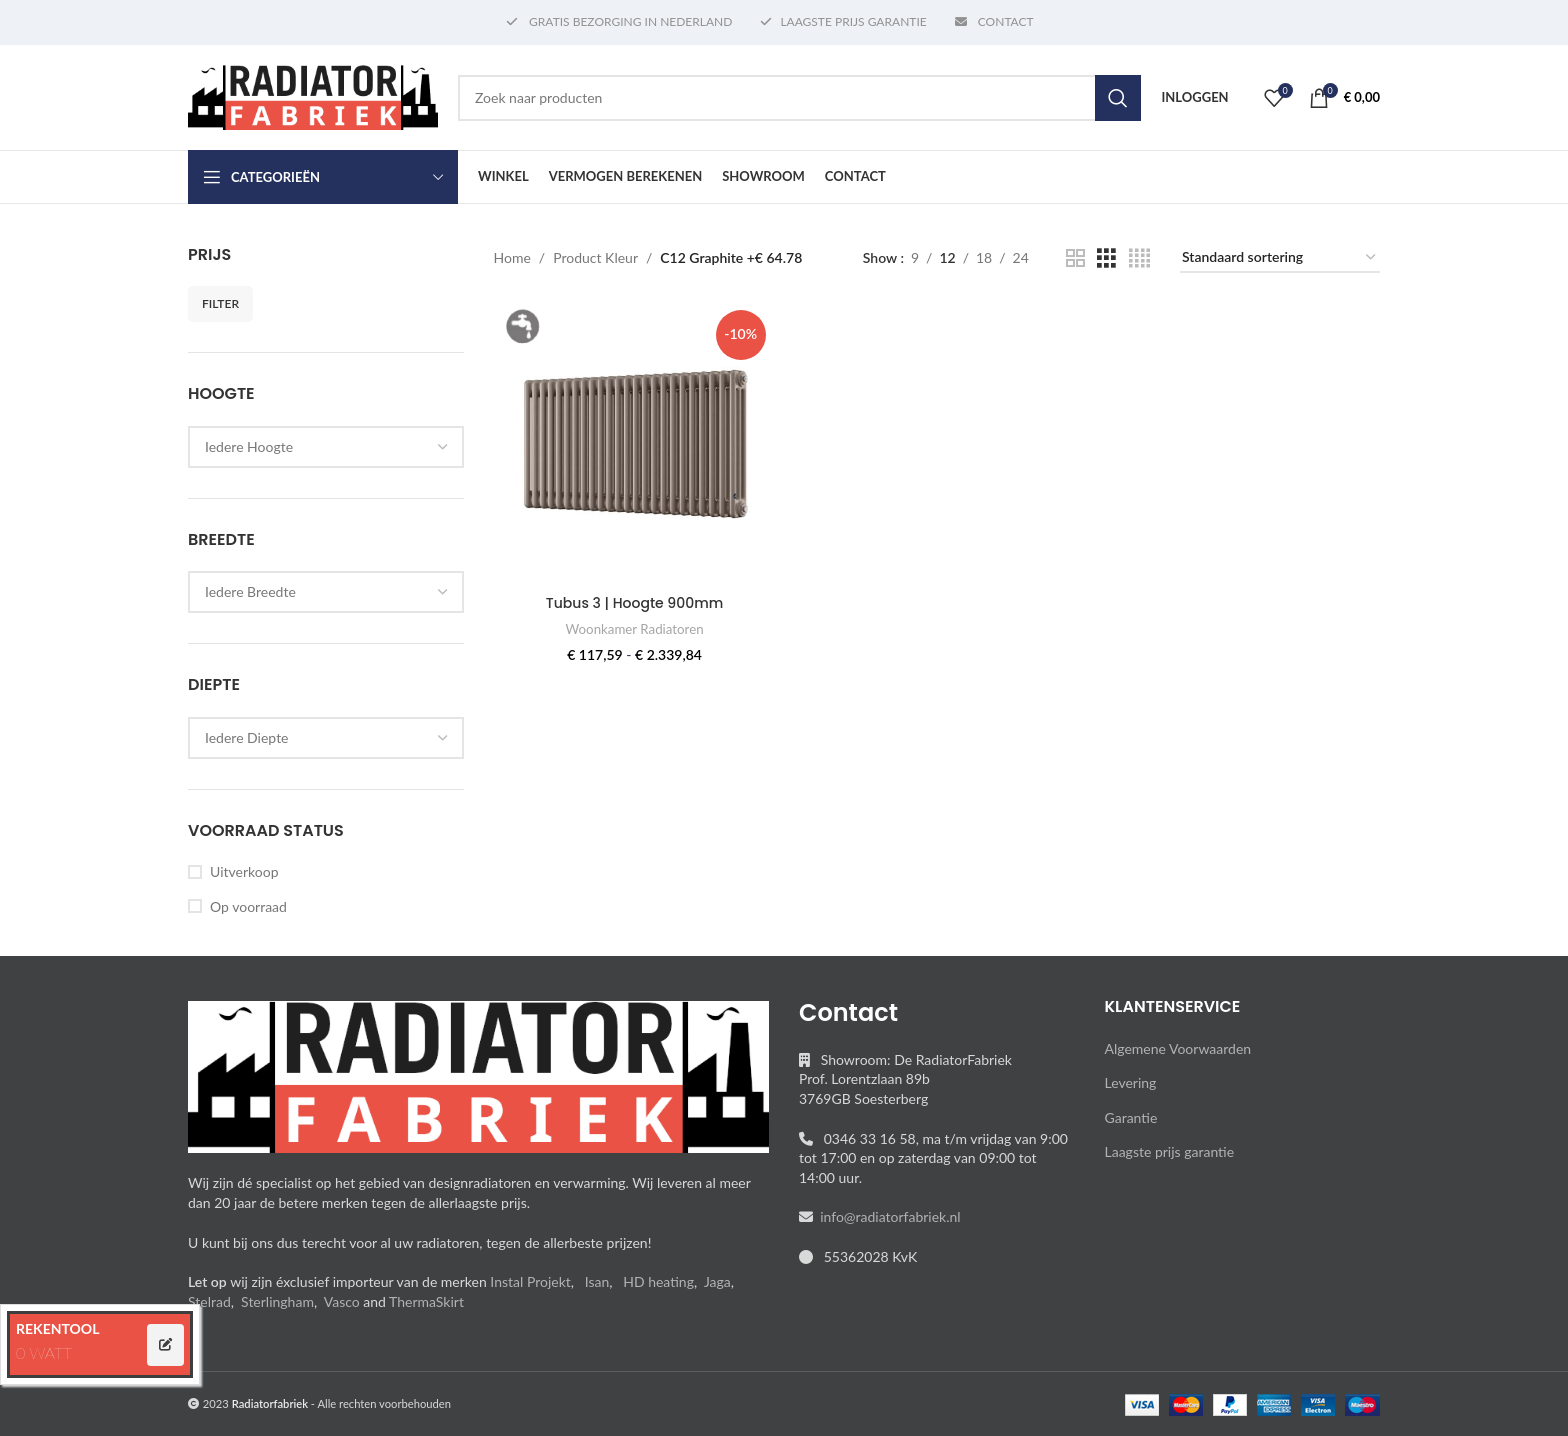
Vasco (342, 1301)
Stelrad (209, 1301)
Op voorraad (248, 906)
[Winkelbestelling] (1280, 258)
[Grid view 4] (1139, 258)
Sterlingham (277, 1301)
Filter (220, 303)
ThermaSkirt (426, 1301)
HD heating (658, 1281)
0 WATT (44, 1352)
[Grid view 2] (1075, 258)
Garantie (1131, 1117)
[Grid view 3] (1106, 258)
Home (512, 257)
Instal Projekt (530, 1281)
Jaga (717, 1281)
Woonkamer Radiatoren (635, 629)
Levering (1131, 1082)
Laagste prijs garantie (1170, 1151)
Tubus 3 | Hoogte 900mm (634, 603)
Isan (597, 1281)
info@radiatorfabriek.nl (887, 1216)
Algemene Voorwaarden (1178, 1048)
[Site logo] (313, 95)
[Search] (799, 98)
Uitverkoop (244, 871)
